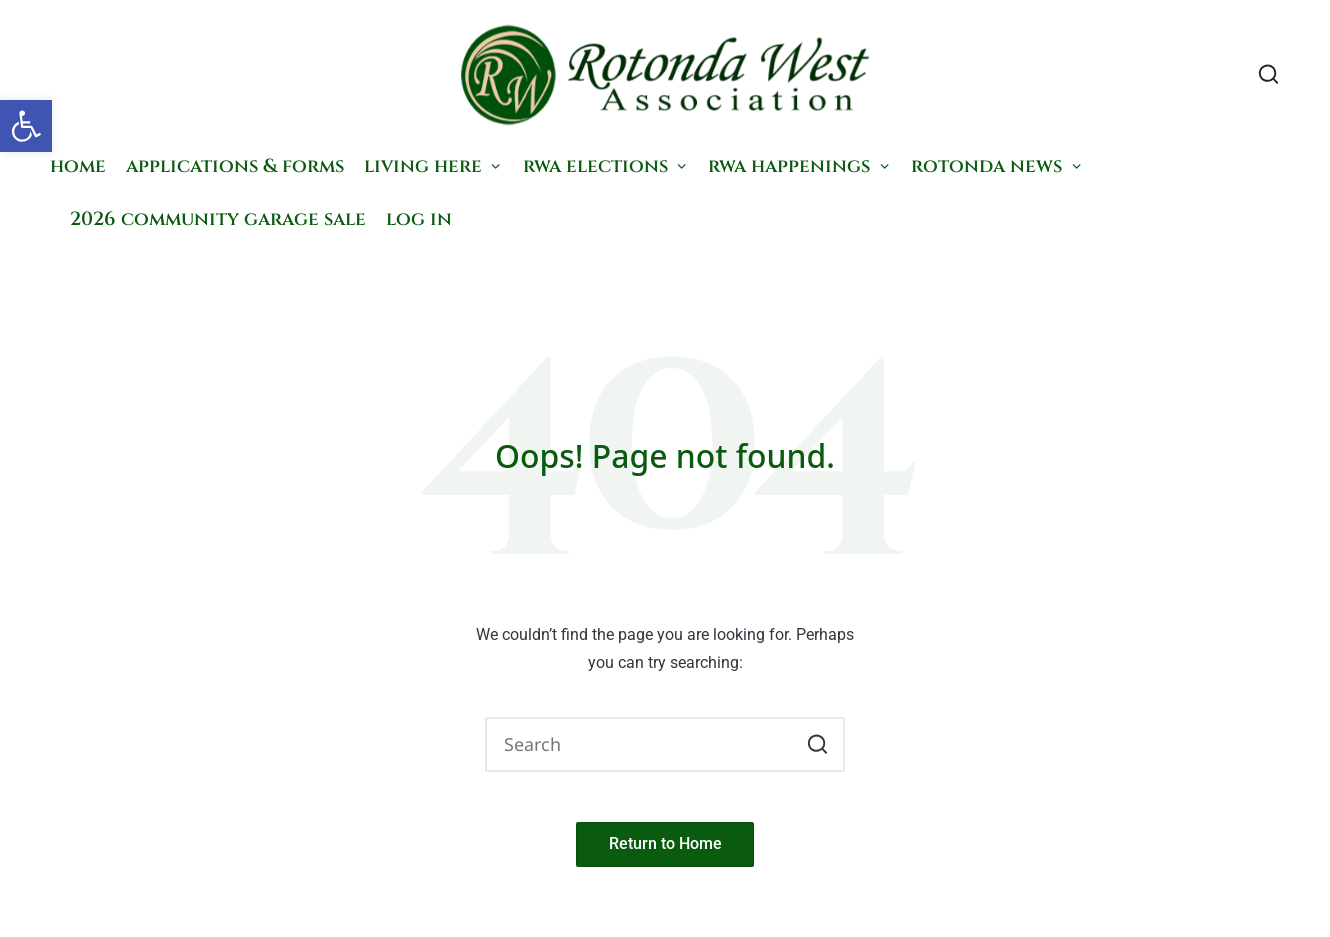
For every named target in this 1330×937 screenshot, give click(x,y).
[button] (26, 126)
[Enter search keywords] (665, 745)
